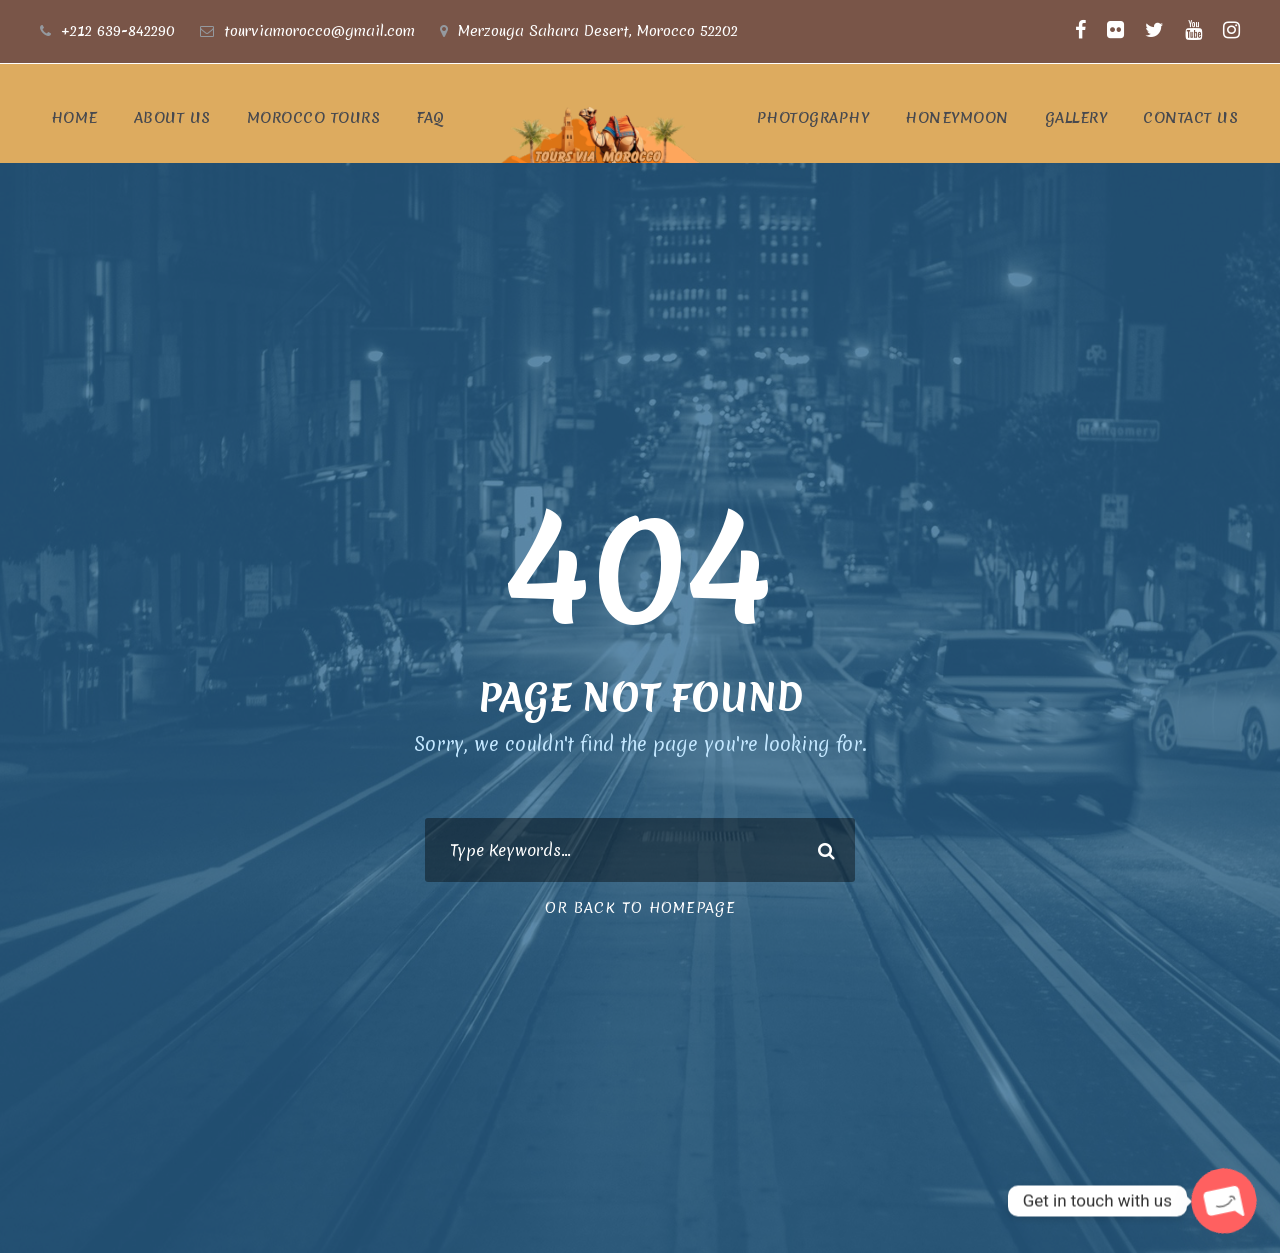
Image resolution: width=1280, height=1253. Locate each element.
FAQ (430, 118)
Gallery (1076, 118)
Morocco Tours (314, 118)
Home (74, 118)
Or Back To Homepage (640, 908)
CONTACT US (1190, 118)
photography (813, 118)
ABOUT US (172, 118)
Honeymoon (957, 118)
